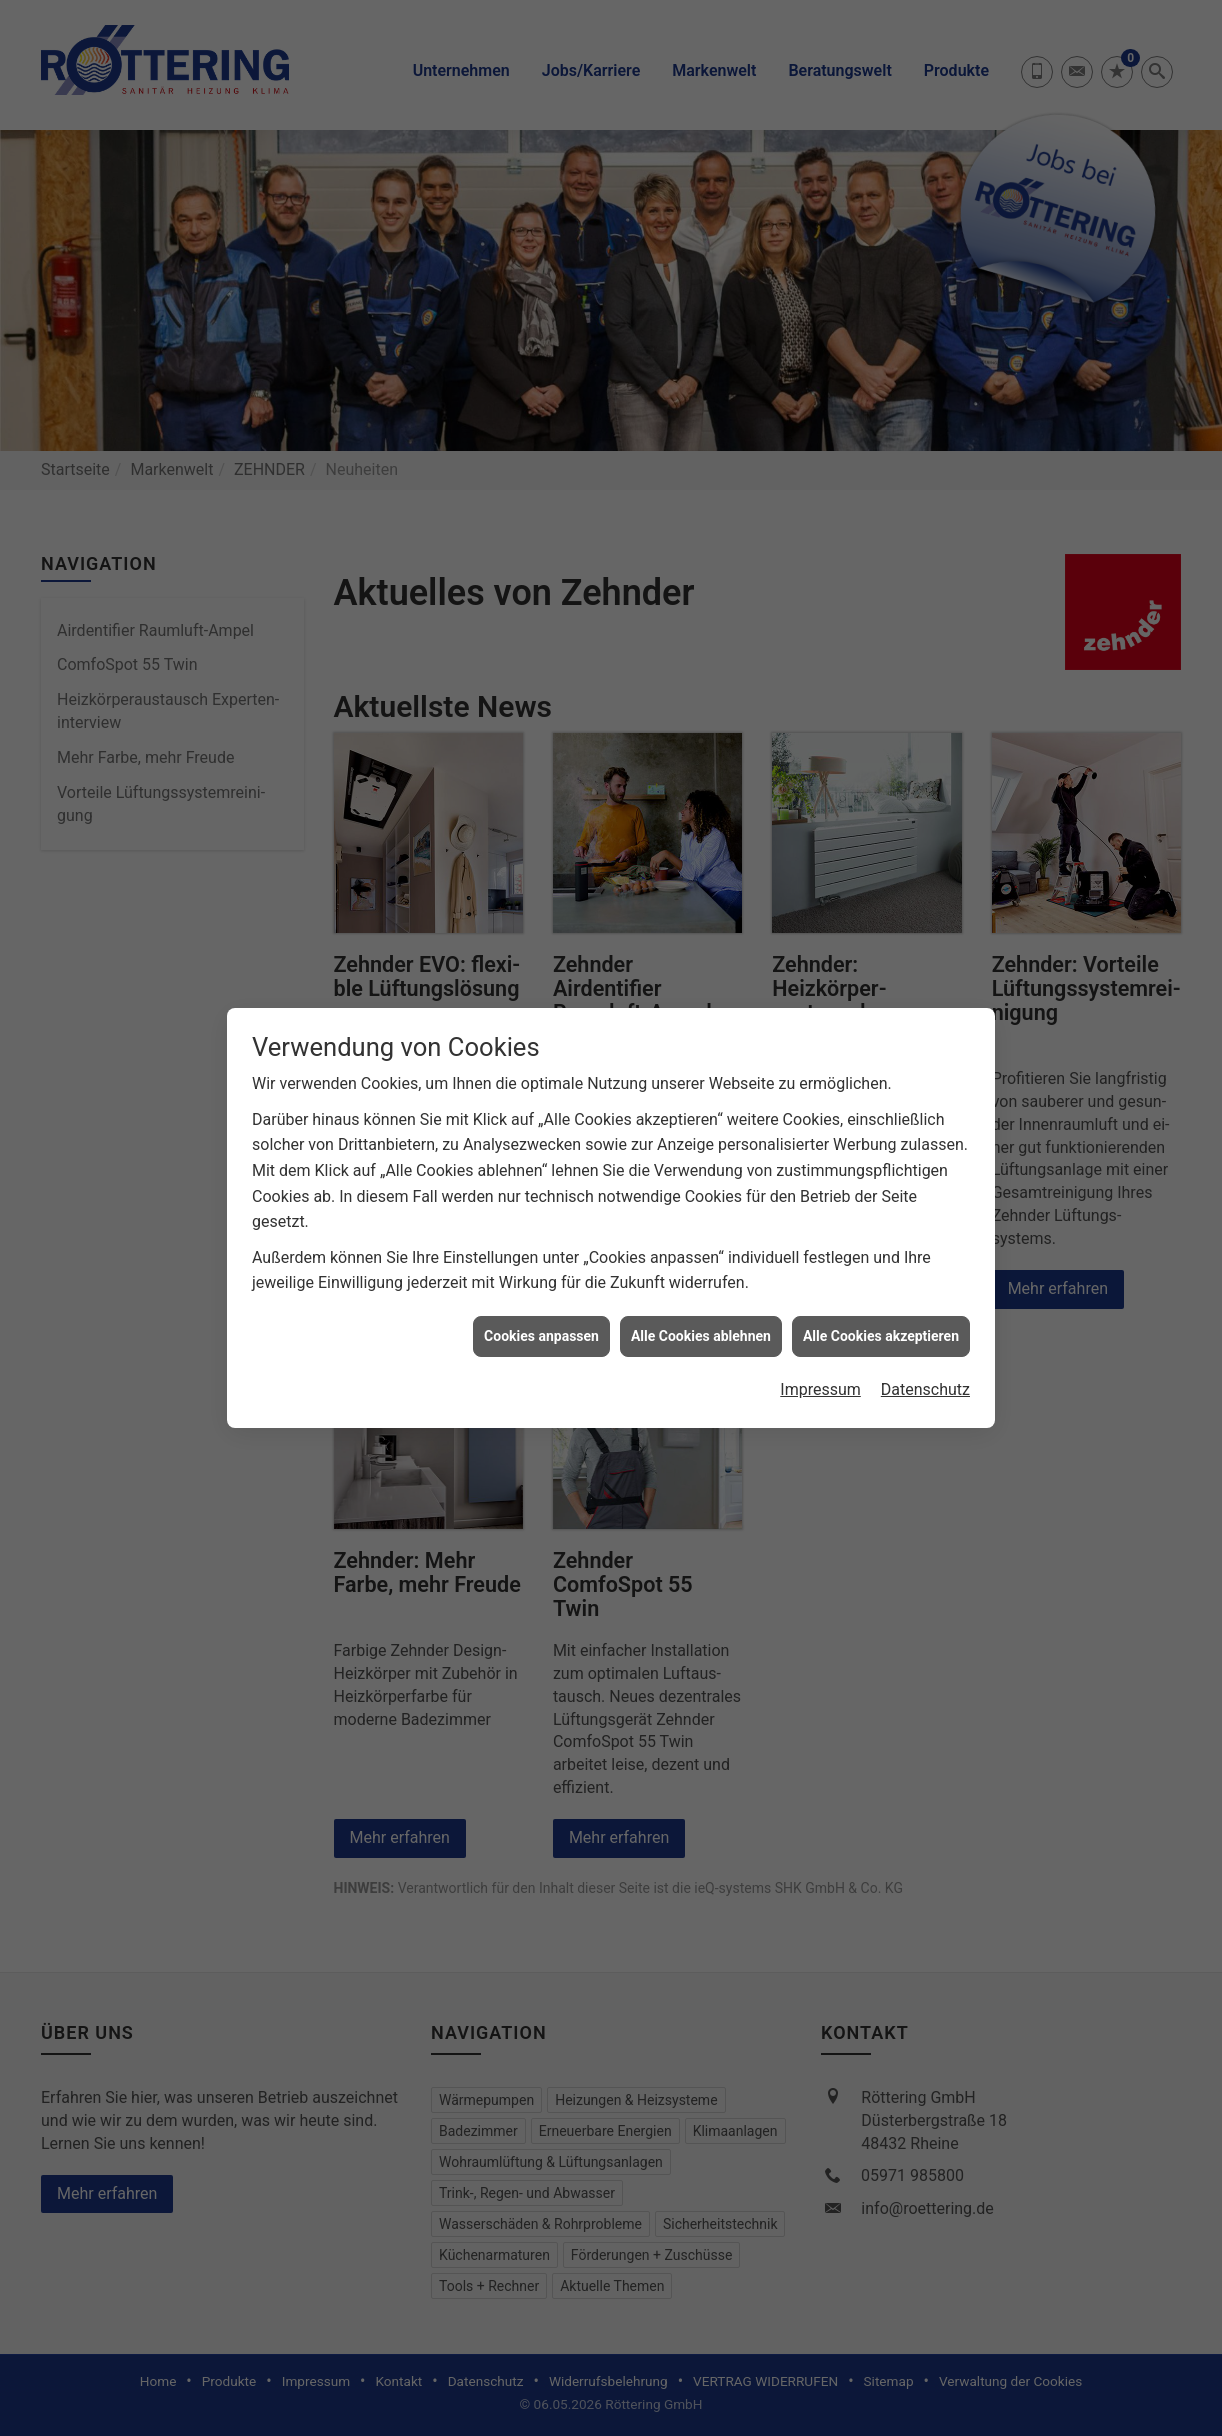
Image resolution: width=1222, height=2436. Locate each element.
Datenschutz (925, 1356)
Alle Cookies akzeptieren (881, 1302)
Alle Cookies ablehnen (701, 1302)
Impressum (820, 1356)
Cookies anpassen (541, 1302)
